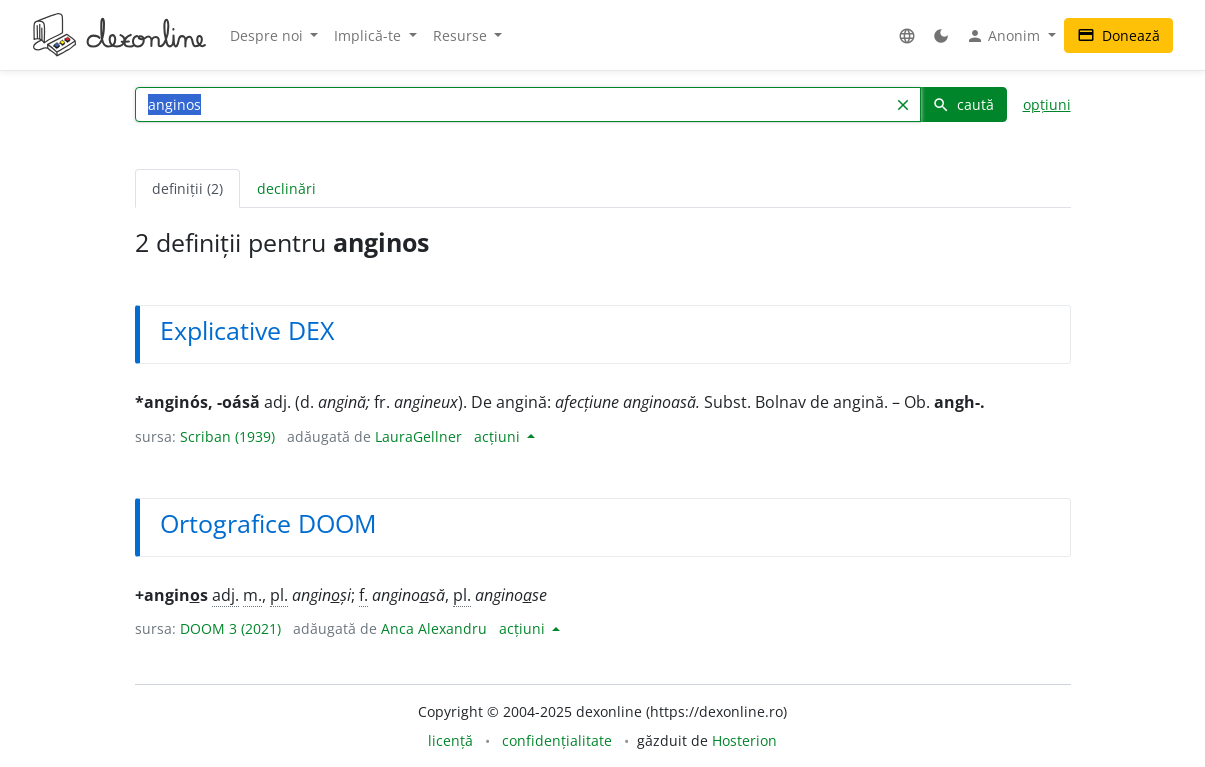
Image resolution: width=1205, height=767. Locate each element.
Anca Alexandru (434, 628)
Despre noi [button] (268, 35)
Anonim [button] (1005, 36)
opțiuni (1047, 104)
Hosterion (744, 740)
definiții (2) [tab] (187, 188)
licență (450, 740)
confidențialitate (557, 740)
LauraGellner (418, 436)
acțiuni (499, 436)
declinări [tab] (286, 188)
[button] (907, 35)
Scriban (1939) (227, 436)
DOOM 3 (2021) (230, 628)
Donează (1118, 35)
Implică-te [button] (369, 35)
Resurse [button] (462, 35)
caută (963, 104)
